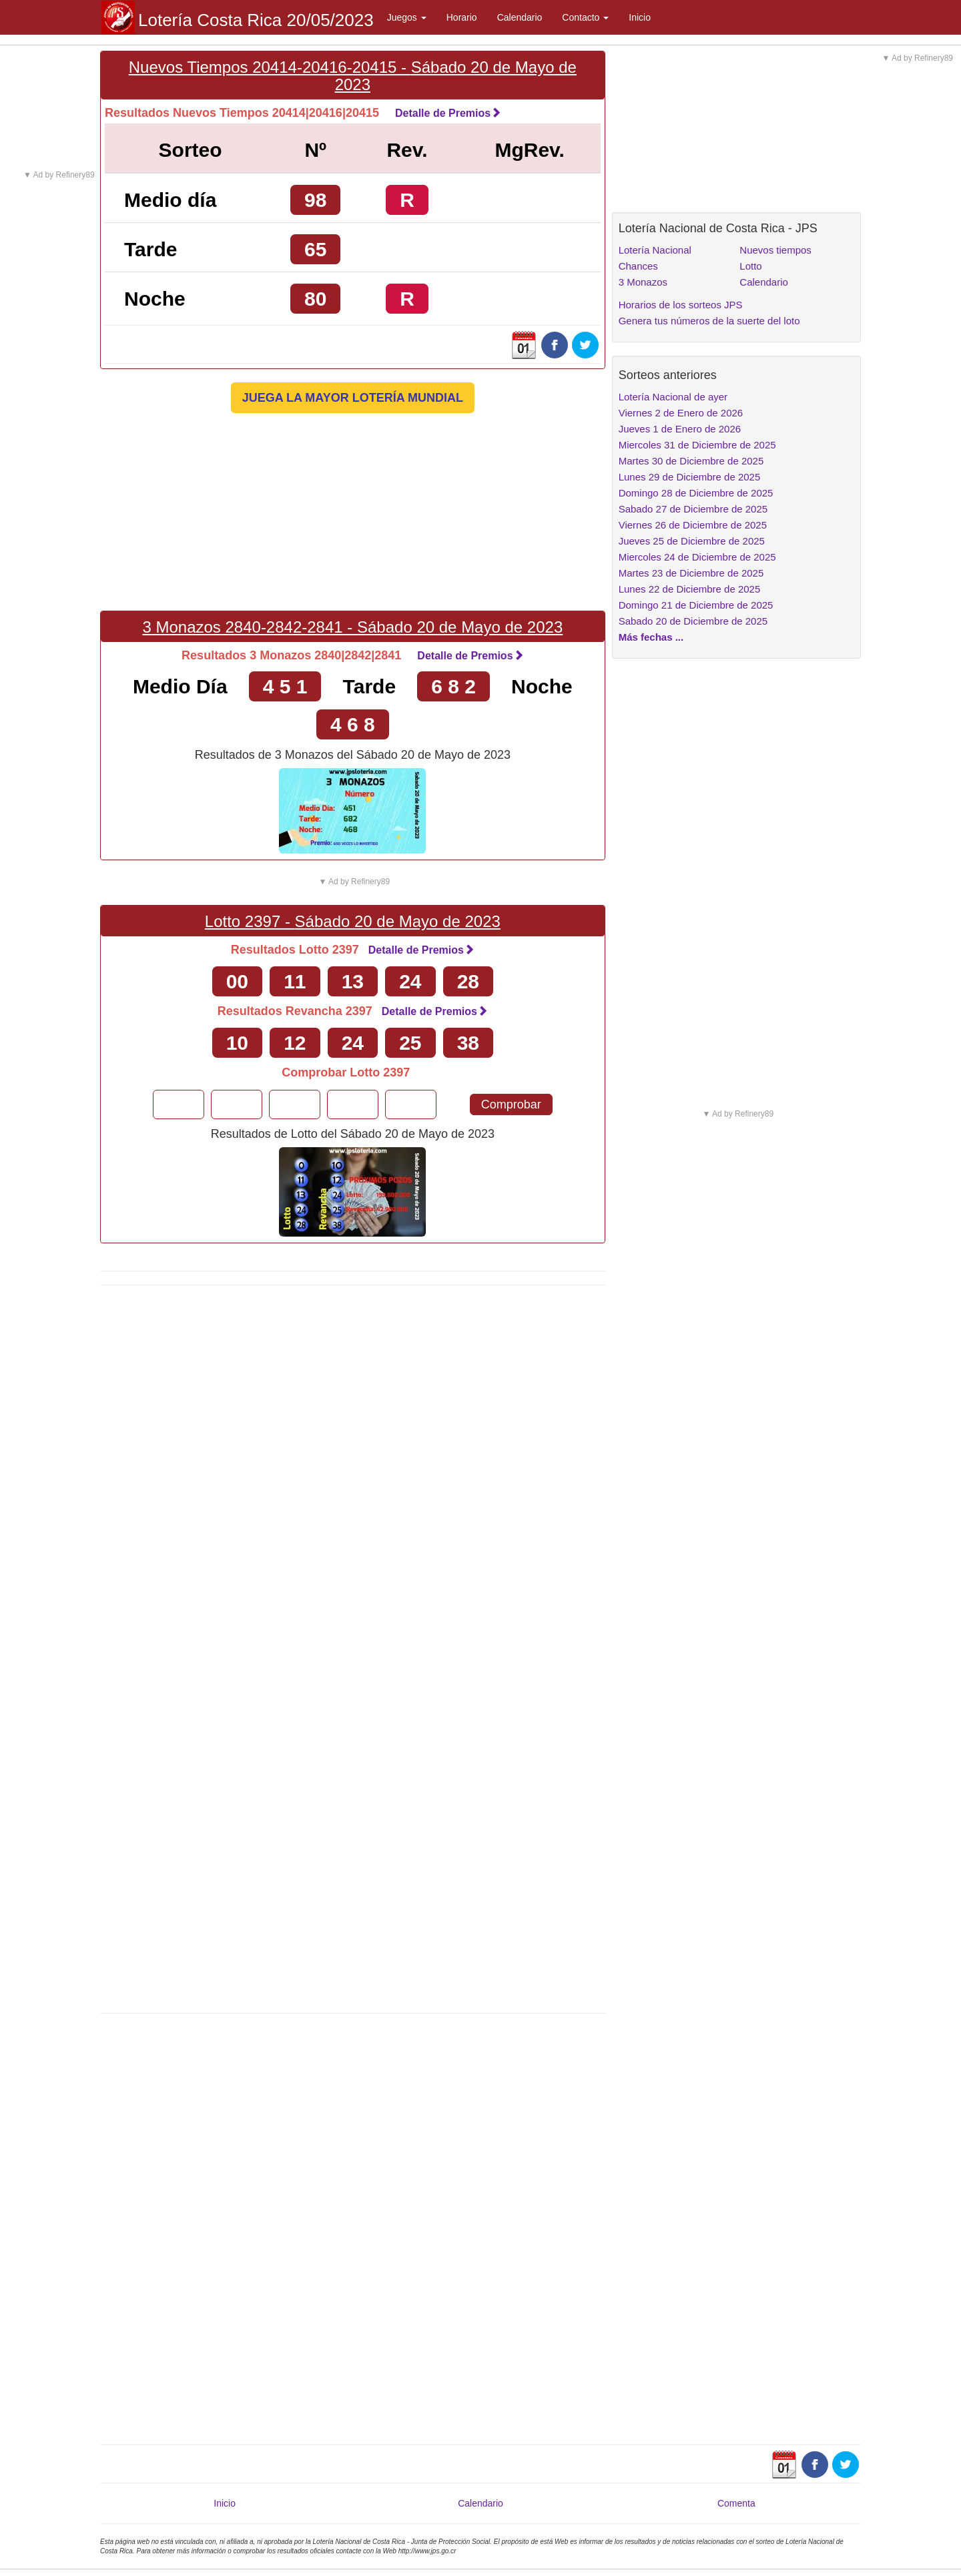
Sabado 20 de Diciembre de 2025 (693, 621)
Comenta (736, 2503)
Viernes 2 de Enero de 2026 (681, 412)
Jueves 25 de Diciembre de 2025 (692, 541)
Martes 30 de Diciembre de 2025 (691, 460)
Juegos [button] (406, 17)
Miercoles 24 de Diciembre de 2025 (697, 557)
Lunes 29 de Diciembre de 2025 (690, 476)
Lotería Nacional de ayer (673, 396)
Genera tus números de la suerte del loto (709, 320)
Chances (638, 266)
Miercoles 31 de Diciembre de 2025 (697, 444)
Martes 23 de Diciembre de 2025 (691, 573)
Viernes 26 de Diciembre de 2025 (693, 525)
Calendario (520, 17)
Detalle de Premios (448, 113)
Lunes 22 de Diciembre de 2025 (690, 589)
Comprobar (511, 1104)
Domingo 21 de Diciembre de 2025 (696, 605)
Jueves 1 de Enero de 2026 (680, 428)
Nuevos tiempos (775, 250)
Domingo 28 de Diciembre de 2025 (696, 493)
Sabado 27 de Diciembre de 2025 (693, 509)
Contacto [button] (585, 17)
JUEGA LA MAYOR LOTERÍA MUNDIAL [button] (352, 397)
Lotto (750, 266)
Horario (461, 17)
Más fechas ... (651, 637)
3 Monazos (643, 282)
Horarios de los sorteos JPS (681, 304)
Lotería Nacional (655, 250)
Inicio (640, 17)
